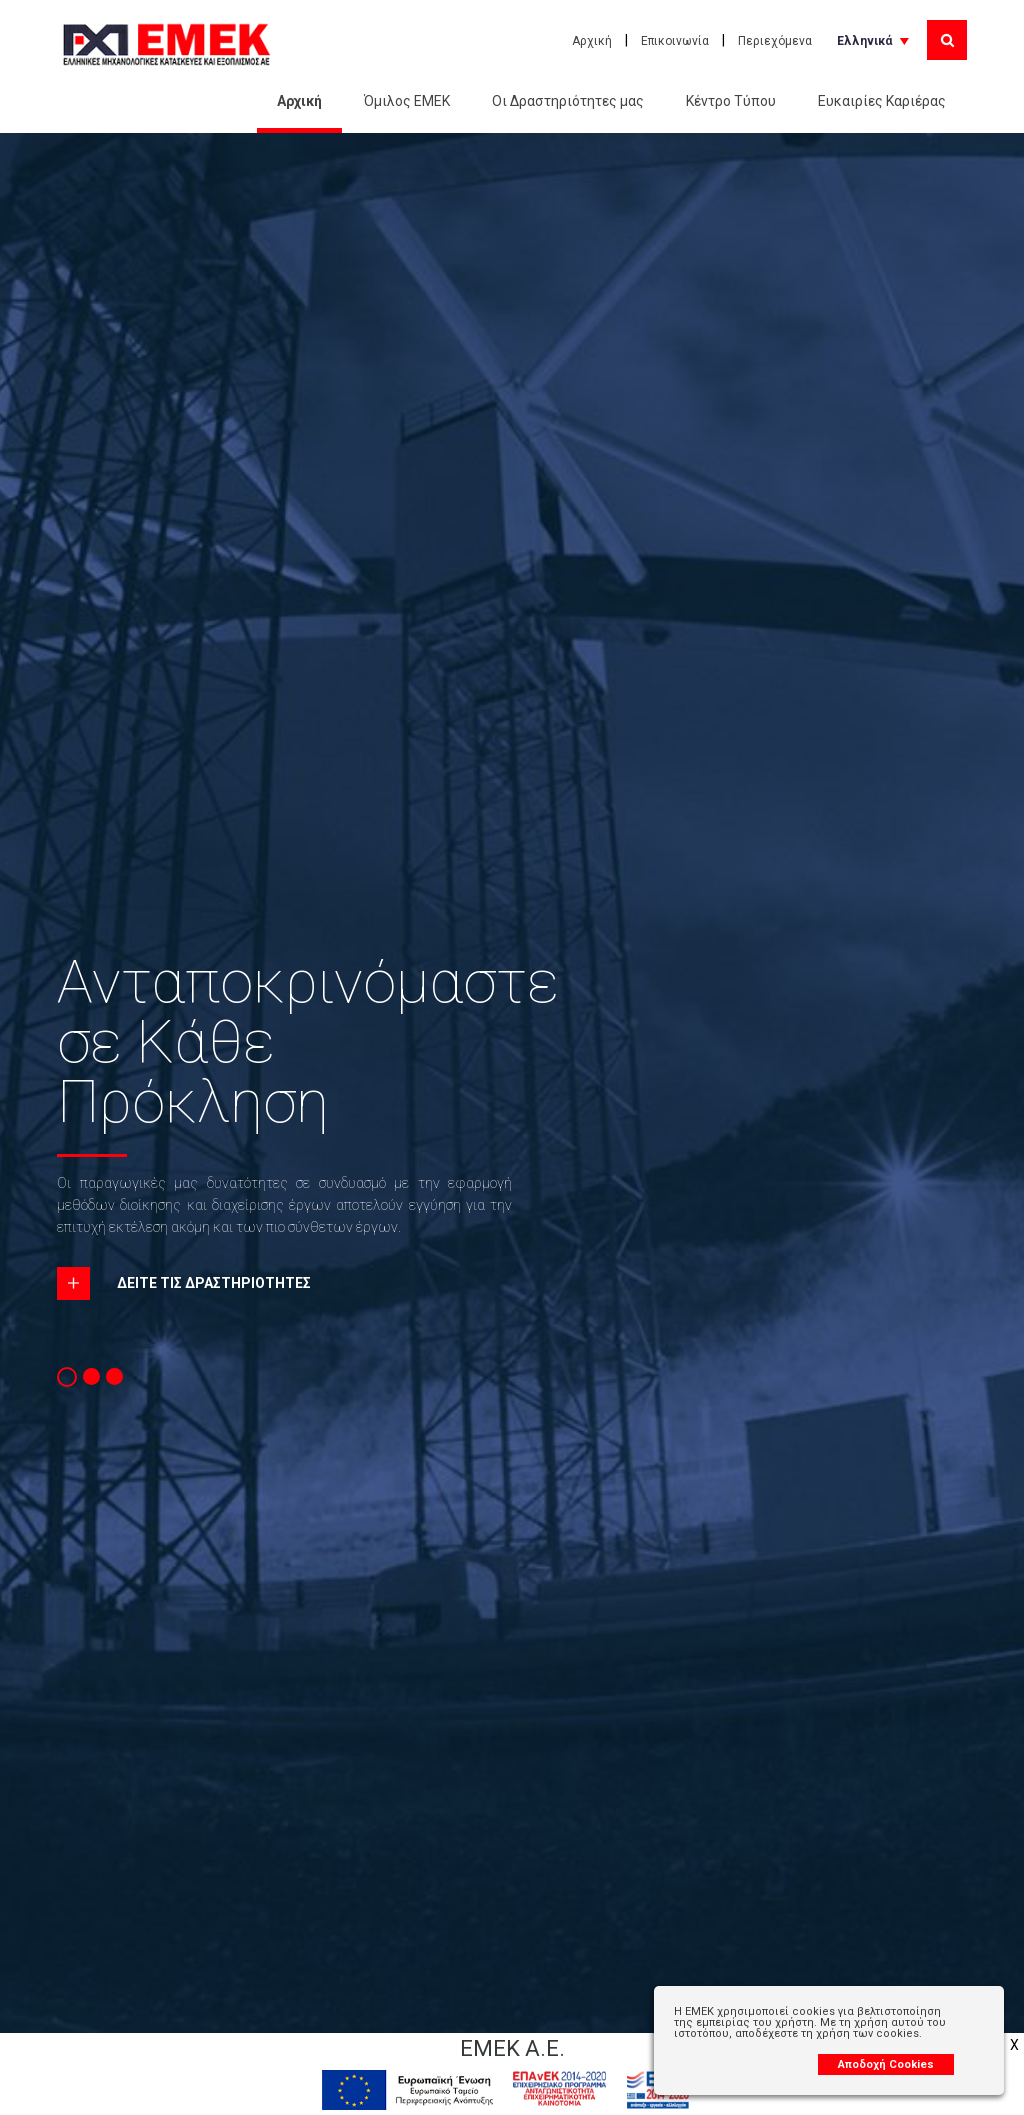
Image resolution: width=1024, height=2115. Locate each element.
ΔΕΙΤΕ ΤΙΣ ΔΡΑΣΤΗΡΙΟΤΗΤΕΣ (214, 1283)
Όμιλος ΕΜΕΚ (407, 101)
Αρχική (592, 41)
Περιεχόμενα (775, 41)
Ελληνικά (864, 41)
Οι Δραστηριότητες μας (568, 101)
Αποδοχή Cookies (886, 2064)
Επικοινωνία (675, 41)
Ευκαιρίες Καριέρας (882, 101)
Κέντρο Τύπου (731, 101)
